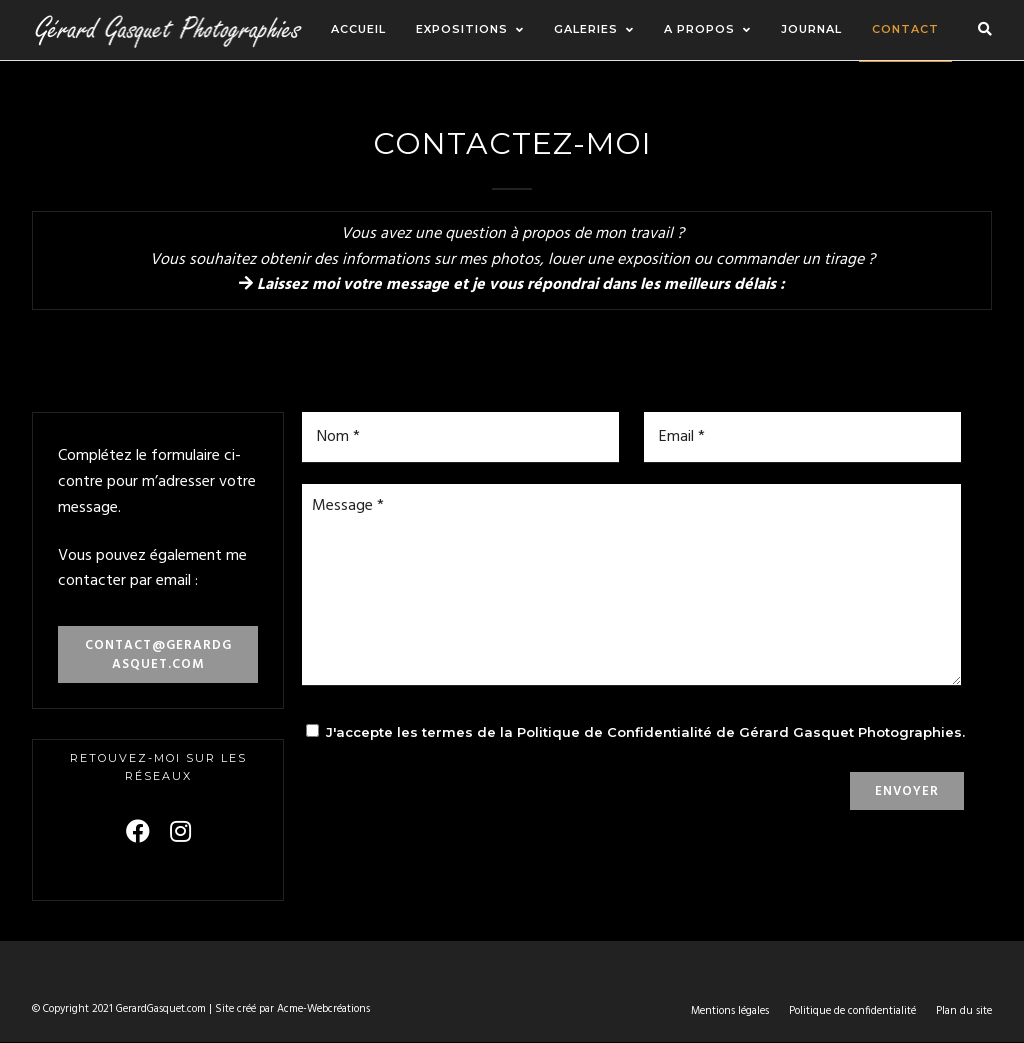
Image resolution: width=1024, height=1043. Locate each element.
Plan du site (964, 1011)
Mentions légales (730, 1011)
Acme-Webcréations (323, 1009)
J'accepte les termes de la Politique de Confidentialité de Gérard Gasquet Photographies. (645, 732)
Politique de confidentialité (852, 1011)
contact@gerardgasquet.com (158, 655)
